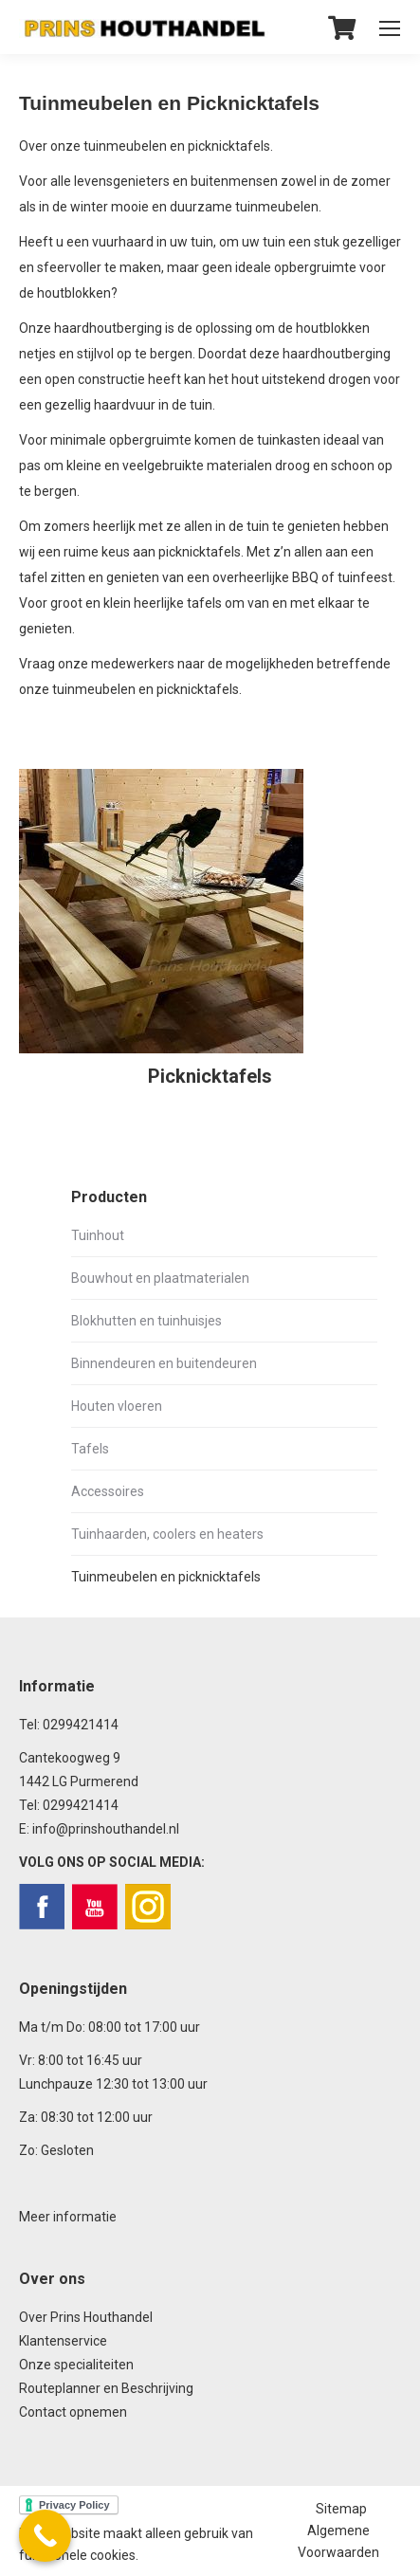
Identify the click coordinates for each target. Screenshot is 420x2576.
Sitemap (341, 2508)
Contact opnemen (73, 2412)
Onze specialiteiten (76, 2364)
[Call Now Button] (45, 2536)
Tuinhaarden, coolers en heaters (167, 1534)
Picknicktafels (210, 1076)
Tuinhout (97, 1235)
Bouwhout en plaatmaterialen (160, 1278)
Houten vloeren (116, 1406)
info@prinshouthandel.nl (105, 1828)
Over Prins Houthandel (86, 2317)
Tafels (90, 1448)
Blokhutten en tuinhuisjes (146, 1320)
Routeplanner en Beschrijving (106, 2388)
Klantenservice (63, 2340)
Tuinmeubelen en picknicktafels (166, 1576)
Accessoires (107, 1491)
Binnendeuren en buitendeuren (164, 1363)
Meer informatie (68, 2216)
